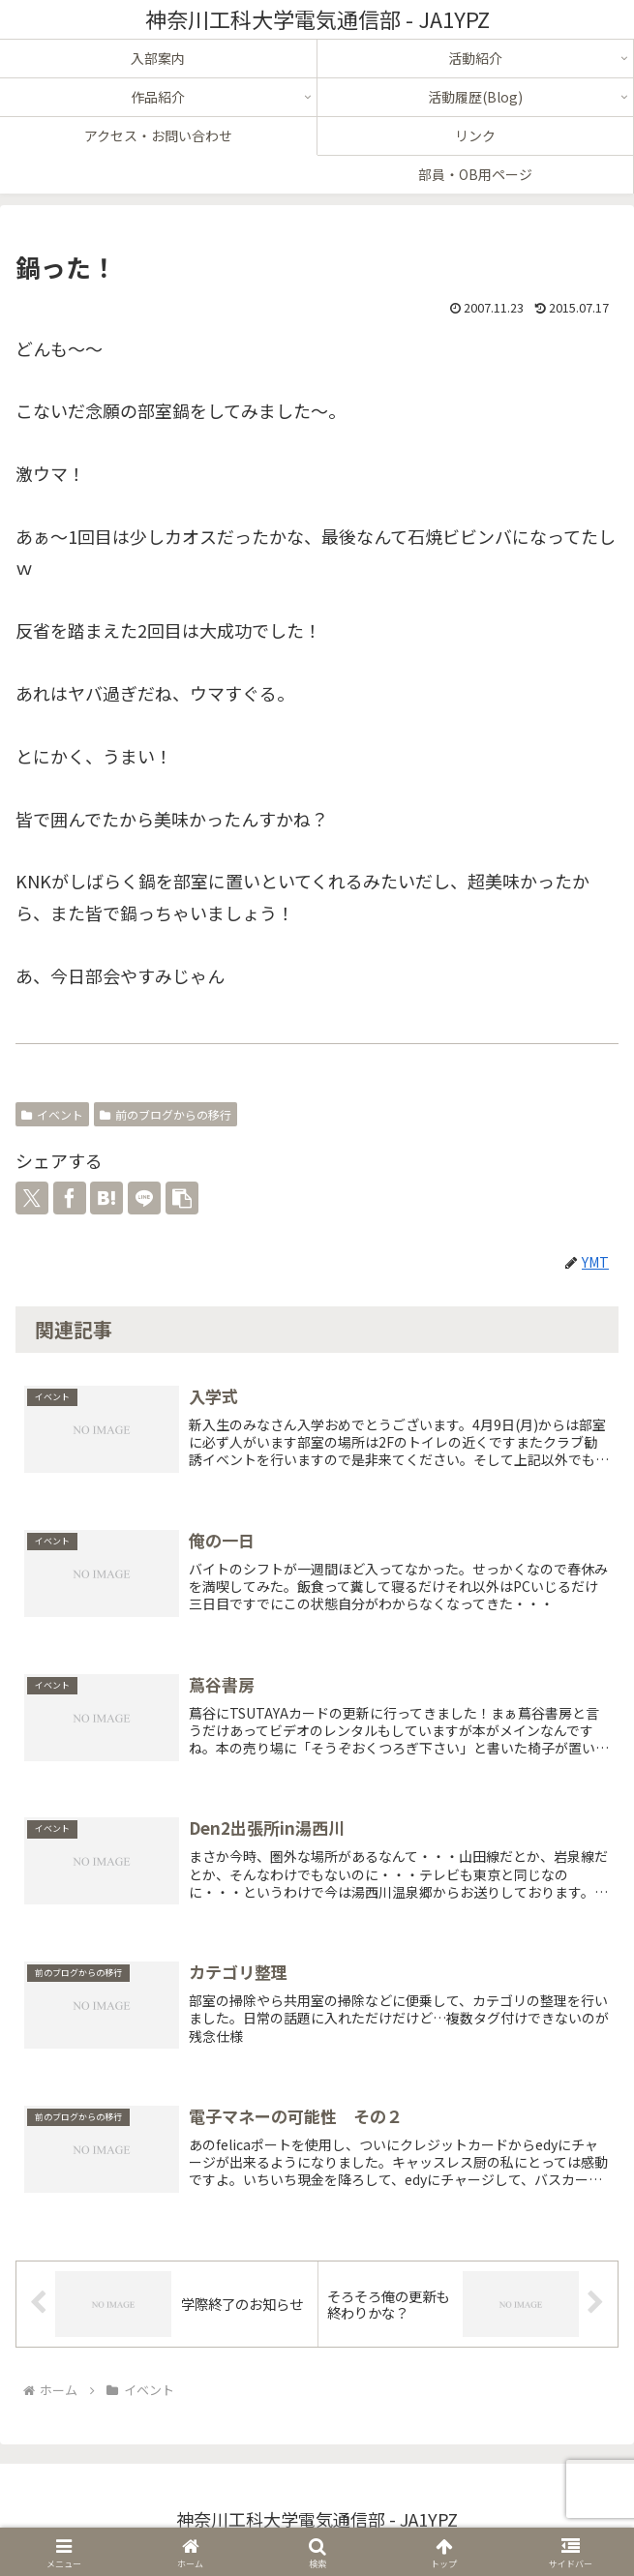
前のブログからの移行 (165, 1114)
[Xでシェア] (31, 1198)
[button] (182, 1198)
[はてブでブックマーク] (106, 1198)
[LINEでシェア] (144, 1198)
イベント (52, 1114)
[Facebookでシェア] (69, 1198)
